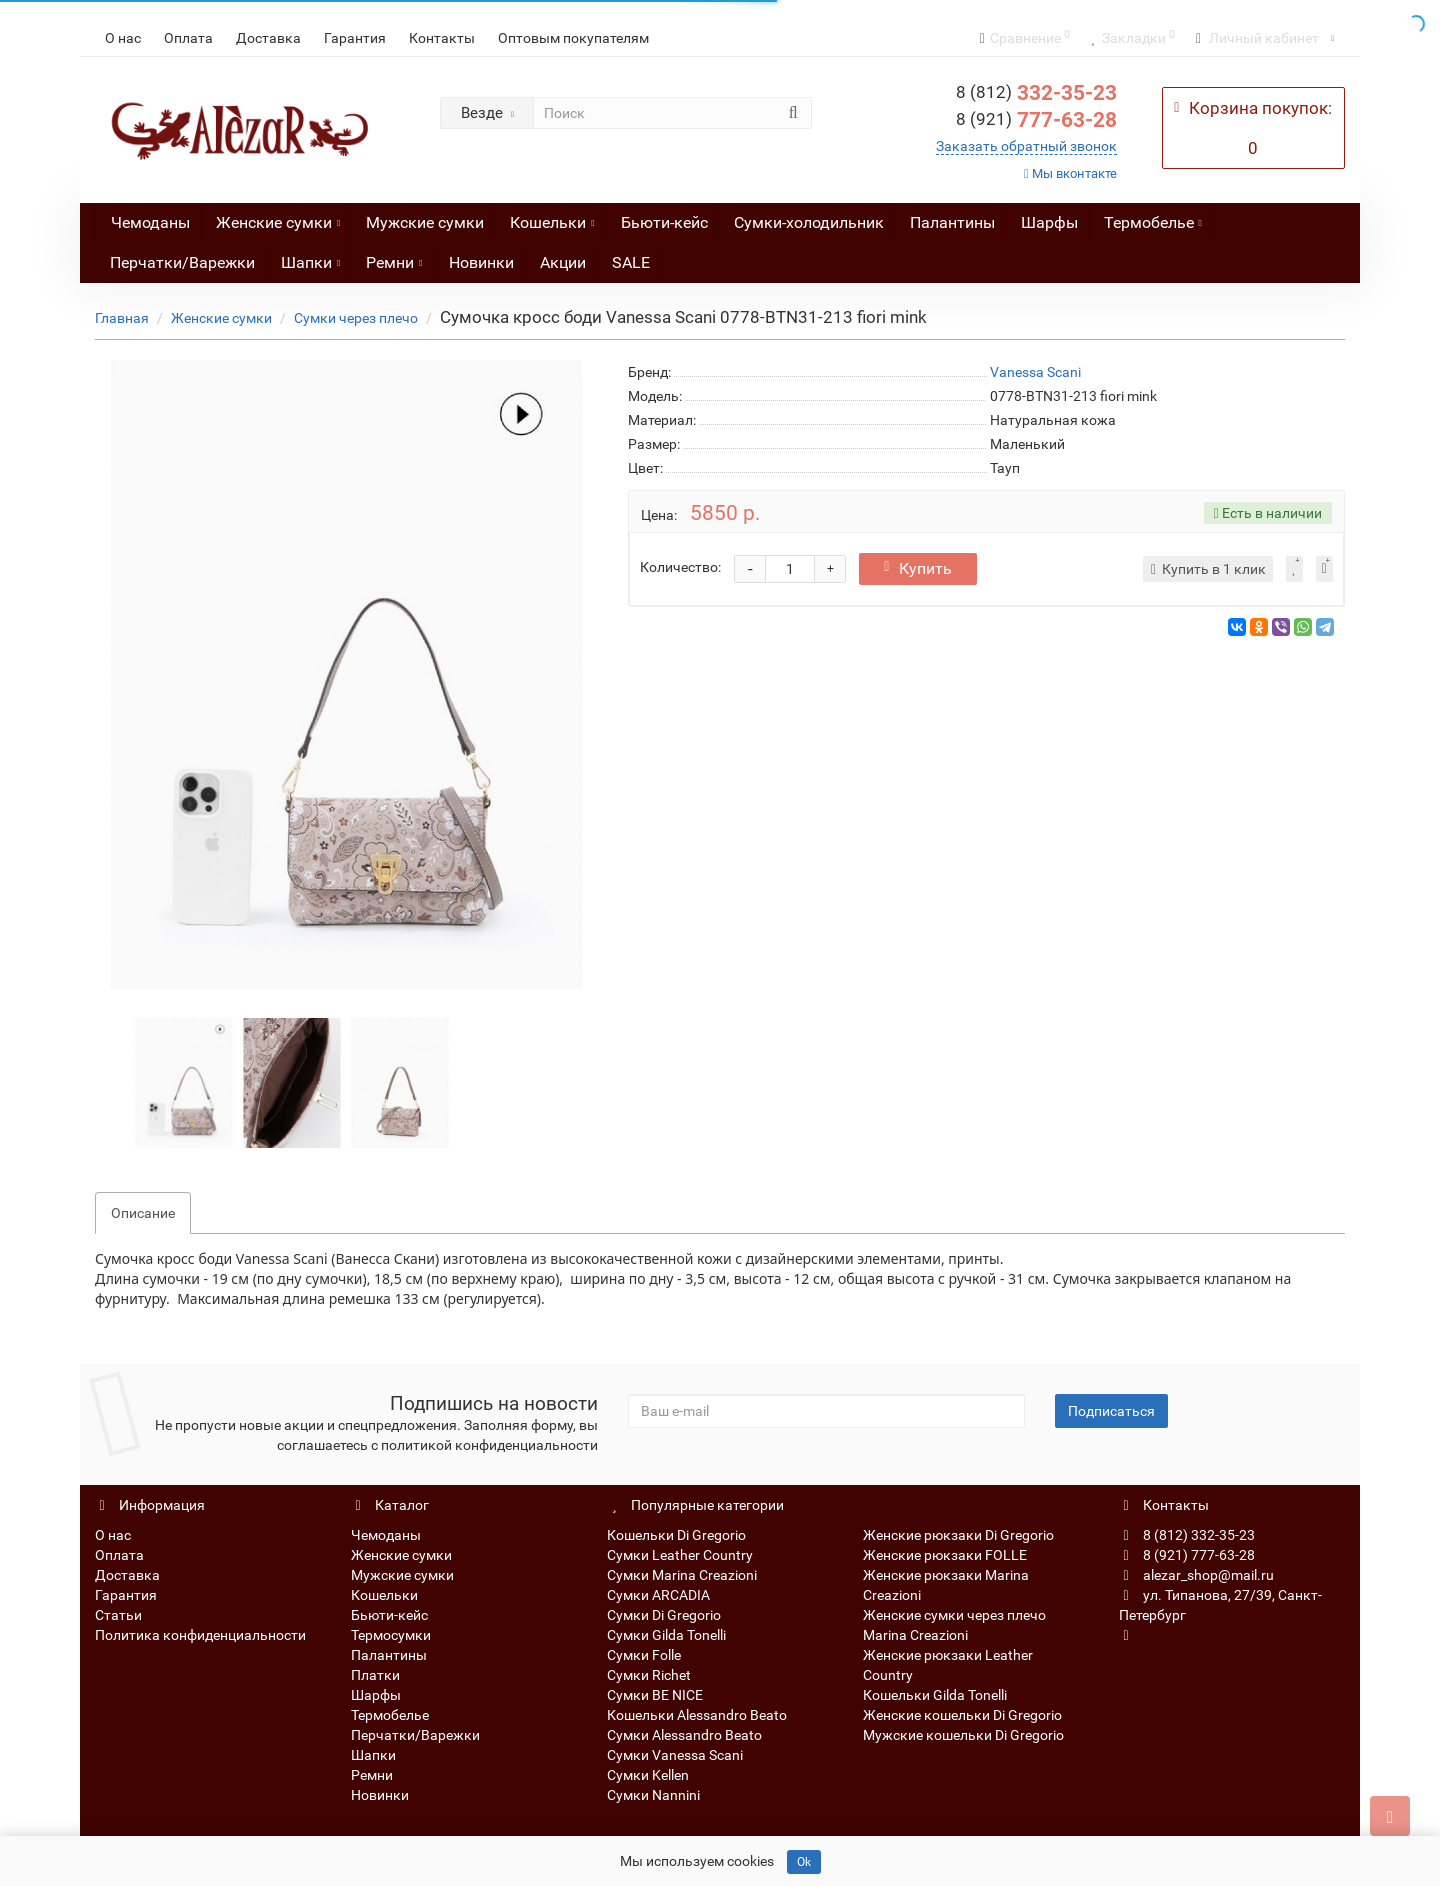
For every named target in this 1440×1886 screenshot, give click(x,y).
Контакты (442, 38)
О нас (123, 38)
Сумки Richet (649, 1675)
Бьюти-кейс (664, 222)
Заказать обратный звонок (1026, 146)
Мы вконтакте (1070, 173)
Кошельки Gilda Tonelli (935, 1695)
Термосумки (391, 1635)
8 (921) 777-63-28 (1187, 1555)
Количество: (680, 567)
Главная (122, 318)
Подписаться (1111, 1411)
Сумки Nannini (653, 1795)
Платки (375, 1675)
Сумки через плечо (356, 318)
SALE (631, 262)
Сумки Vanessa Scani (675, 1755)
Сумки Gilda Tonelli (666, 1635)
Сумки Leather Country (680, 1555)
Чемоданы (150, 222)
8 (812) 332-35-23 (1187, 1535)
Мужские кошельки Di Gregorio (963, 1735)
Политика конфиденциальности (200, 1635)
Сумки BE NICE (655, 1695)
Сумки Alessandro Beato (684, 1735)
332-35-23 (1036, 93)
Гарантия (355, 38)
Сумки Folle (644, 1655)
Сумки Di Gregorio (664, 1615)
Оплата (188, 38)
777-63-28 (1036, 120)
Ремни (394, 257)
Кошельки (552, 217)
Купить (918, 568)
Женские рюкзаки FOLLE (945, 1555)
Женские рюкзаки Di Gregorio (958, 1535)
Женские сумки (278, 217)
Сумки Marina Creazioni (682, 1575)
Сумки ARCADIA (658, 1595)
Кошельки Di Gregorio (676, 1535)
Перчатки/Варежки (182, 262)
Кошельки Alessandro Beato (697, 1715)
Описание (143, 1213)
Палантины (952, 222)
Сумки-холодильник (809, 222)
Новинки (481, 262)
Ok (804, 1862)
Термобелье (1153, 217)
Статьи (118, 1615)
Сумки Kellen (648, 1775)
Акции (563, 262)
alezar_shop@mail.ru (1196, 1575)
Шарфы (1049, 222)
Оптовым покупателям (573, 38)
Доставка (268, 38)
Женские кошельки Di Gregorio (962, 1715)
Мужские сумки (425, 222)
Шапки (310, 257)
